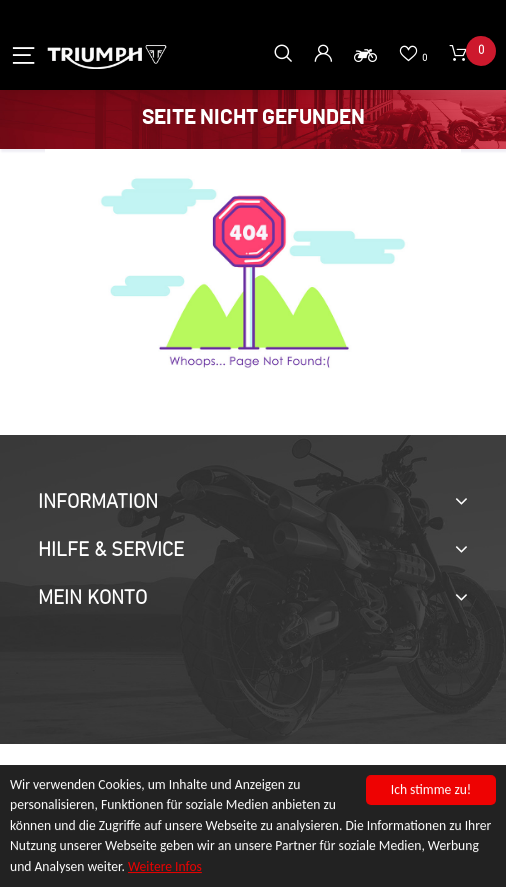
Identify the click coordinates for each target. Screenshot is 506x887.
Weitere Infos (165, 868)
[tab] (253, 503)
